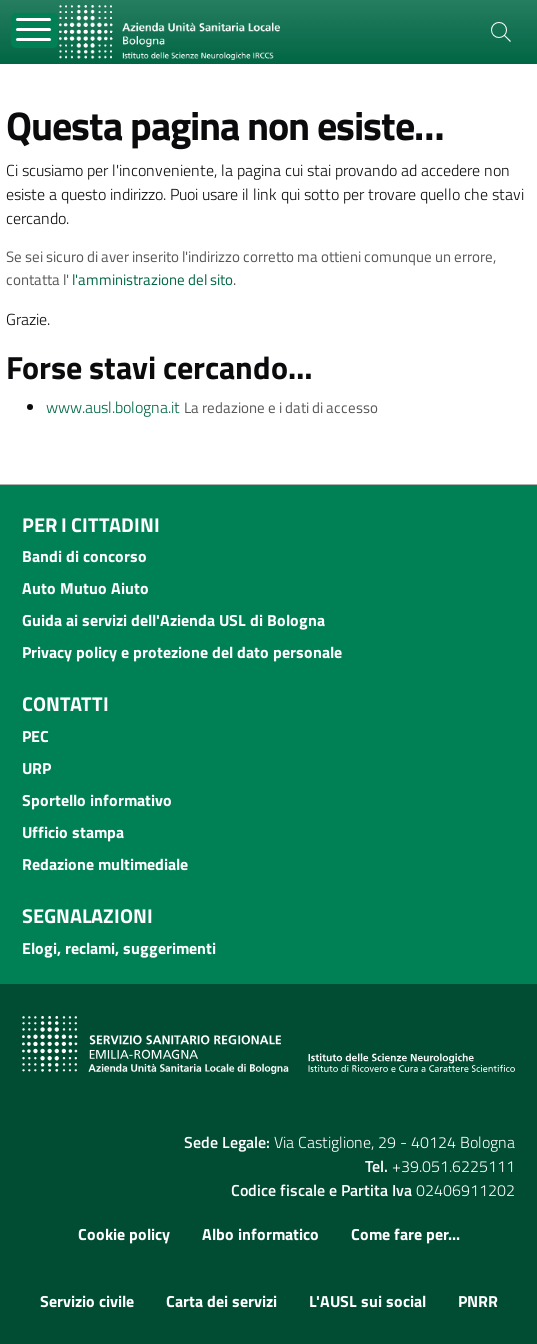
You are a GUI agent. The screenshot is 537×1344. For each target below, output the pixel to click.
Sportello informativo (97, 800)
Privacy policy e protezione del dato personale (182, 652)
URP (36, 768)
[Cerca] (501, 32)
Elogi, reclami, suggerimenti (119, 948)
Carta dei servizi (221, 1301)
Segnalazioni (87, 915)
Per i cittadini (91, 524)
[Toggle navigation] (34, 30)
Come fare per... (405, 1234)
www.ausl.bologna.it (113, 407)
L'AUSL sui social (367, 1301)
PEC (35, 736)
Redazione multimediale (105, 864)
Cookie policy (124, 1234)
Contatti (65, 703)
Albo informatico (260, 1234)
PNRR (478, 1301)
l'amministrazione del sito (152, 279)
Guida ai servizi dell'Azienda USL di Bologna (173, 620)
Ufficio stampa (73, 832)
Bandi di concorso (84, 556)
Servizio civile (87, 1301)
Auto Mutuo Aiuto (85, 588)
